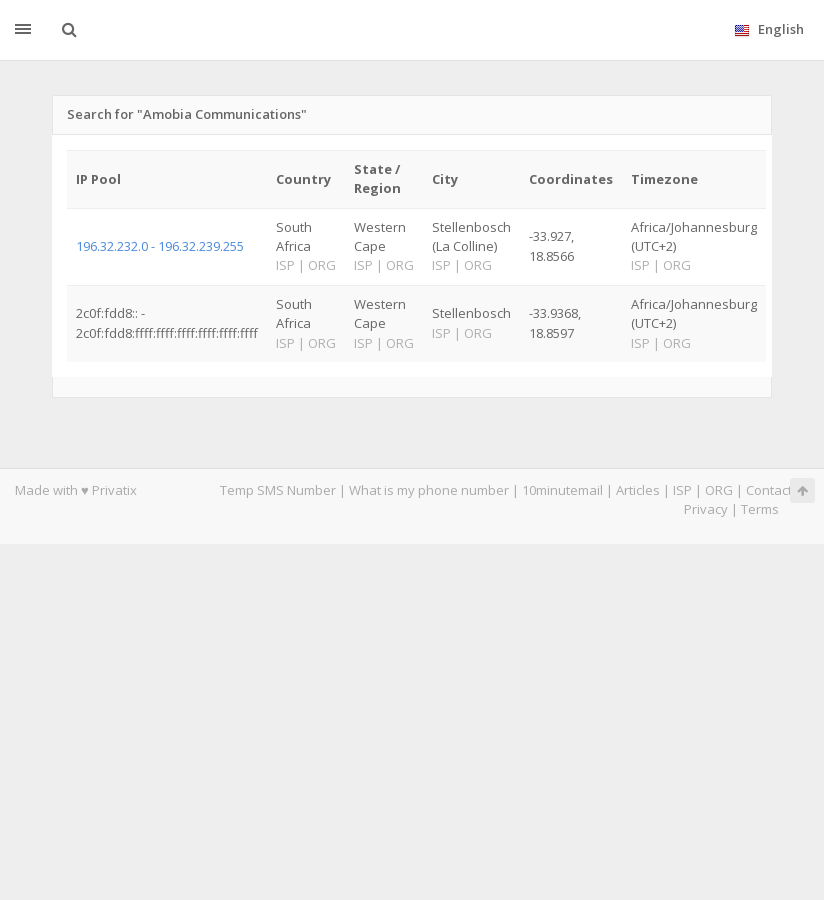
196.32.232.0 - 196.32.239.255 (160, 246)
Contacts (772, 490)
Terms (760, 509)
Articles (638, 490)
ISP (682, 490)
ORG (719, 490)
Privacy (706, 509)
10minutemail (562, 490)
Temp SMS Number (278, 490)
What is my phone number (429, 490)
